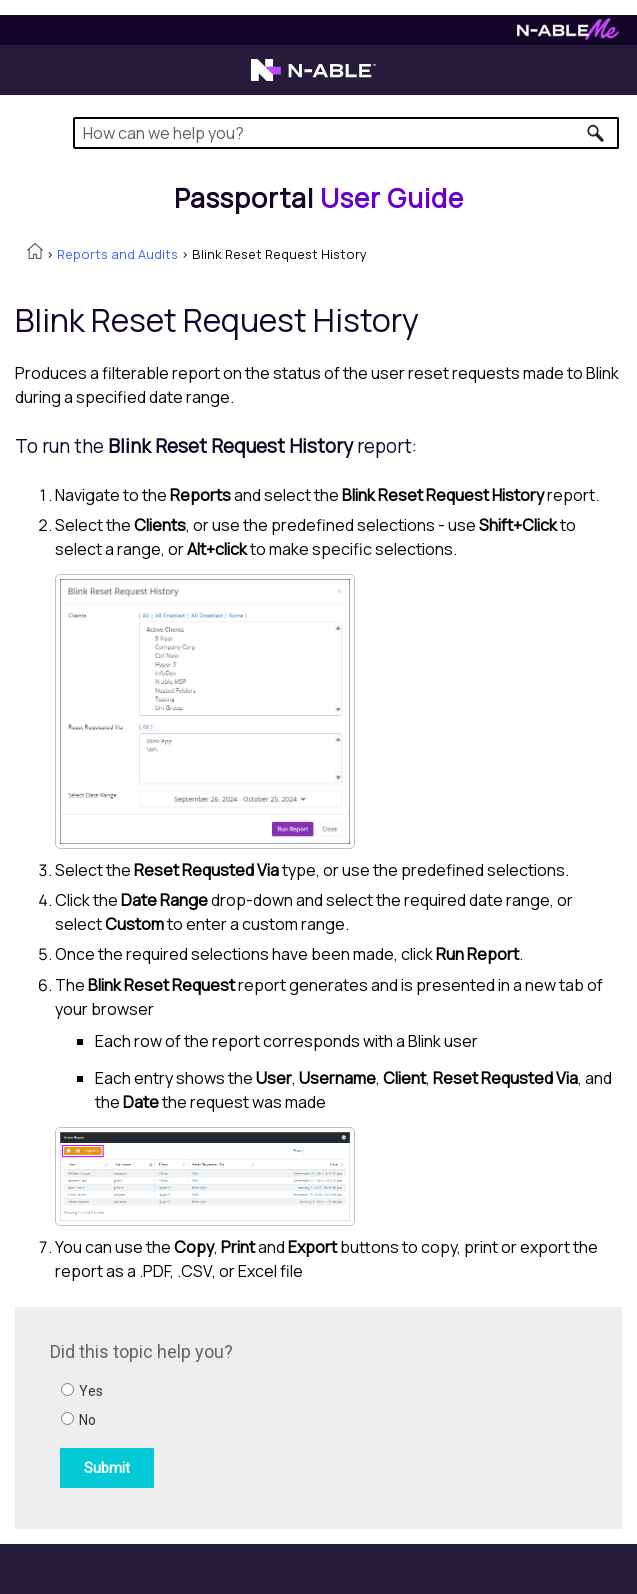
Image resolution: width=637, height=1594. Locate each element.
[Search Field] (346, 133)
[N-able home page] (313, 79)
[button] (596, 133)
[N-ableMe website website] (568, 34)
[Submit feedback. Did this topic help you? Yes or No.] (320, 1415)
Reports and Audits (117, 254)
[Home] (319, 198)
